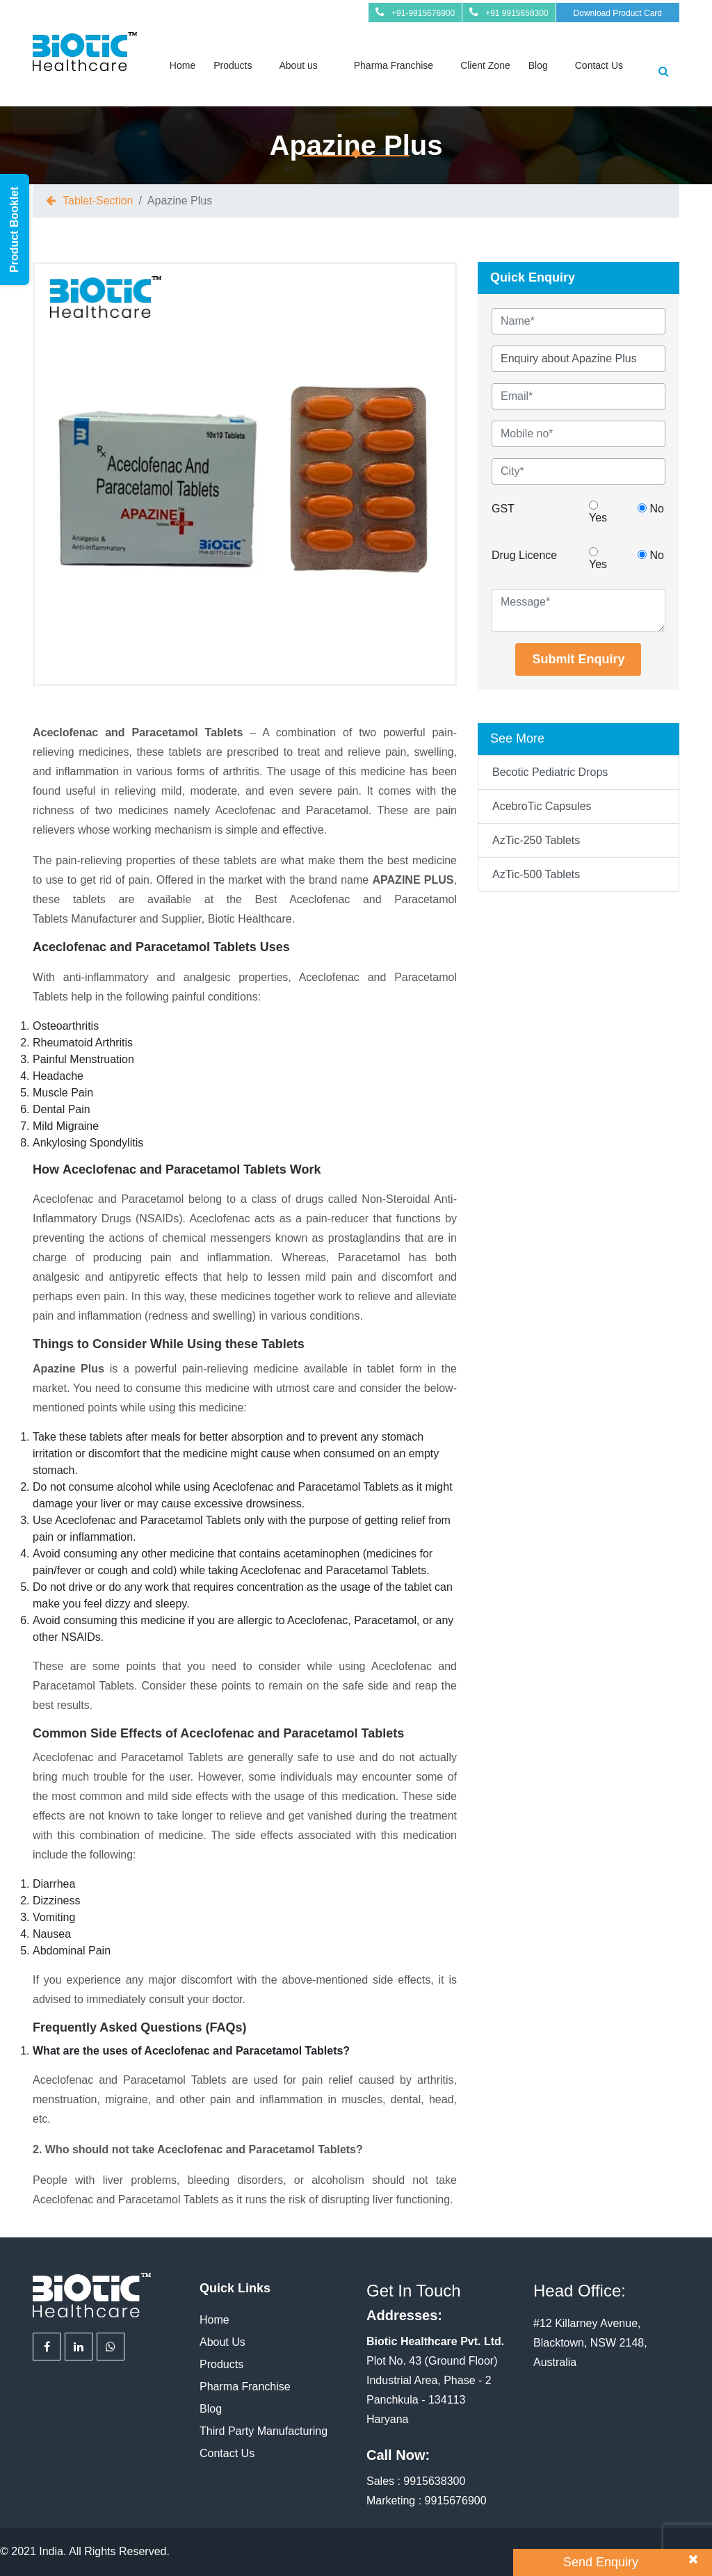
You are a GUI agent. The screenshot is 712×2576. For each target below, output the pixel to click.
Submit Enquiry (578, 659)
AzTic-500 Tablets (536, 874)
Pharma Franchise (393, 65)
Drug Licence (524, 555)
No (651, 509)
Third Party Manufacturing (263, 2431)
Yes (598, 512)
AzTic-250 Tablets (536, 840)
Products (232, 65)
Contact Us (599, 65)
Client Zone (485, 65)
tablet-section (98, 200)
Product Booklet (14, 229)
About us (298, 65)
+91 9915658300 (516, 13)
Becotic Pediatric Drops (550, 772)
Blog (538, 65)
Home (182, 65)
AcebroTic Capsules (542, 806)
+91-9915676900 (423, 13)
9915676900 (456, 2500)
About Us (222, 2342)
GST (503, 509)
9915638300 (434, 2481)
